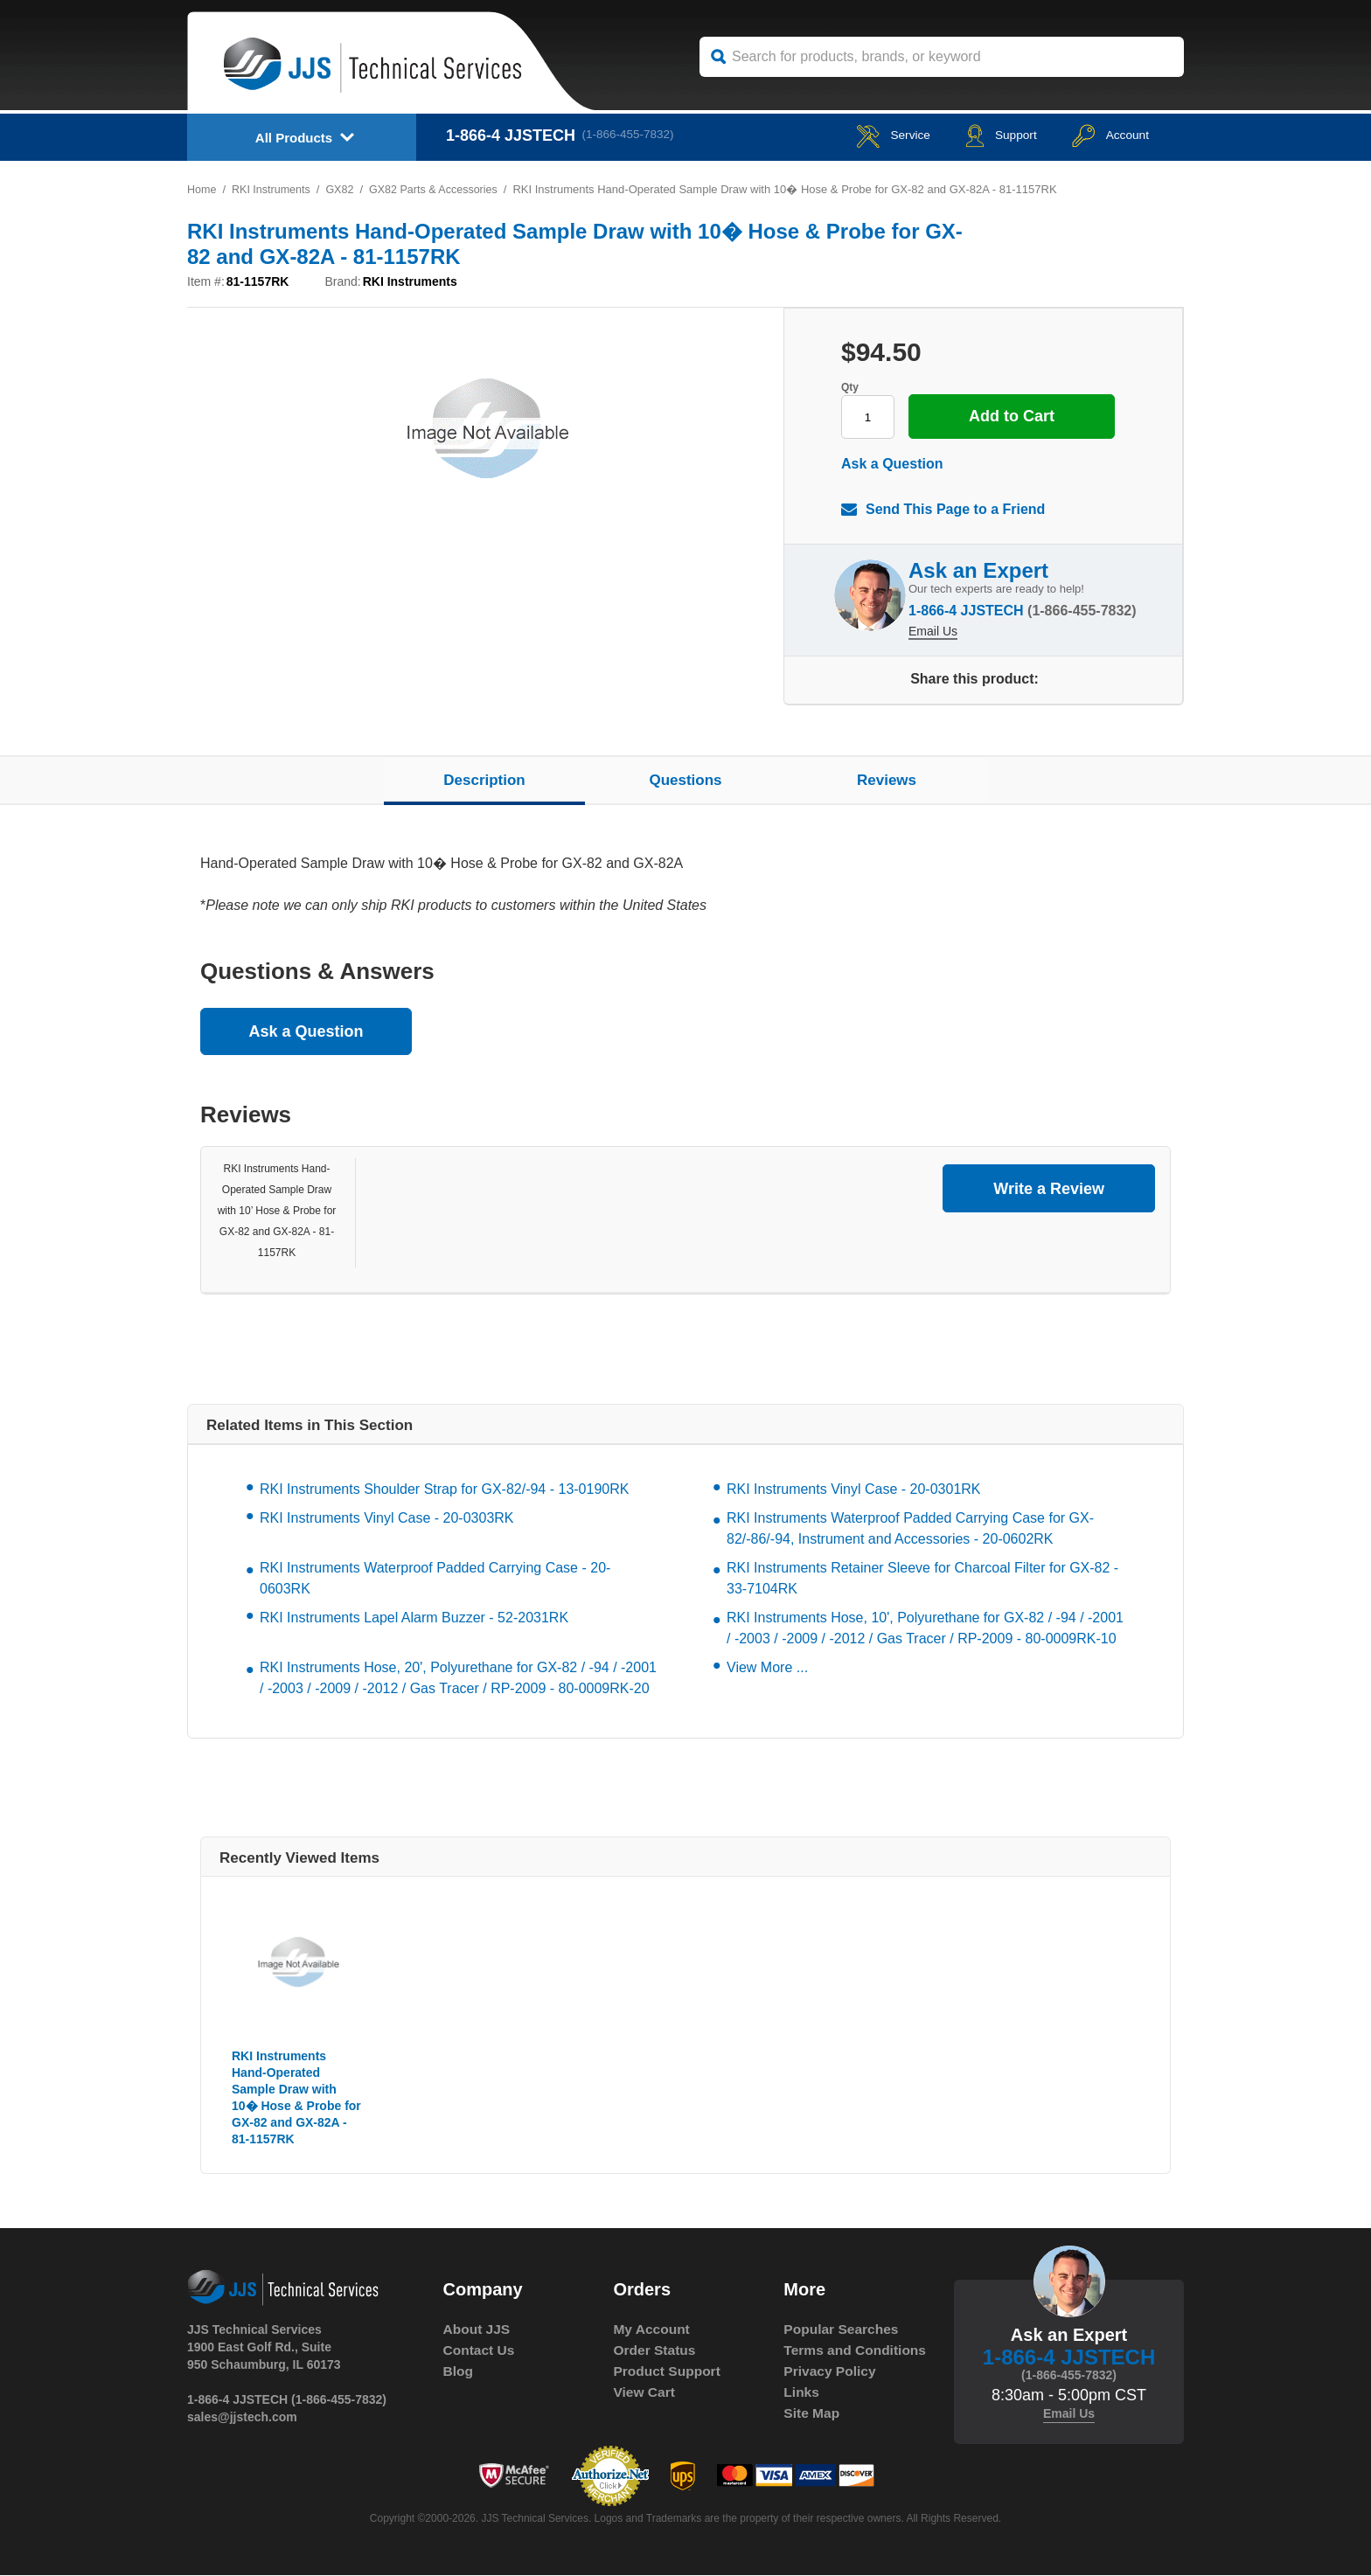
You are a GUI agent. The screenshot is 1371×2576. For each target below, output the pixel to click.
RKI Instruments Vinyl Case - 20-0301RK (854, 1489)
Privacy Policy (831, 2392)
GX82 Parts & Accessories (440, 189)
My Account (652, 2329)
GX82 (344, 189)
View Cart (645, 2392)
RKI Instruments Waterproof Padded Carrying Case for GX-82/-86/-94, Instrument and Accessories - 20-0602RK (910, 1528)
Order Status (655, 2350)
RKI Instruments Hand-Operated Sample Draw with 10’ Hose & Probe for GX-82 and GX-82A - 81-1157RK (277, 1211)
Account (1104, 135)
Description (484, 780)
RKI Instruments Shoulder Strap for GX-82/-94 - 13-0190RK (444, 1489)
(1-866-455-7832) (633, 135)
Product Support (668, 2371)
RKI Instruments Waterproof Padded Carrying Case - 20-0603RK (435, 1578)
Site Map (812, 2434)
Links (801, 2413)
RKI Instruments (273, 189)
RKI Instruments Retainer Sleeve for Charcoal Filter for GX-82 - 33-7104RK (922, 1578)
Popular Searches (842, 2329)
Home (202, 189)
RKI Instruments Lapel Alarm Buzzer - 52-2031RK (414, 1617)
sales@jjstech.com (242, 2417)
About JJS (477, 2329)
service (864, 135)
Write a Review (1048, 1189)
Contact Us (480, 2350)
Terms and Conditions (820, 2360)
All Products (293, 137)
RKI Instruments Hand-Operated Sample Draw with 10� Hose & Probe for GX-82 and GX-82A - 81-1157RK (296, 2097)
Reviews (886, 780)
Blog (459, 2371)
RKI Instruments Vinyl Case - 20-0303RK (387, 1517)
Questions (685, 780)
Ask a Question (892, 463)
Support (982, 135)
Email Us (932, 627)
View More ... (767, 1667)
